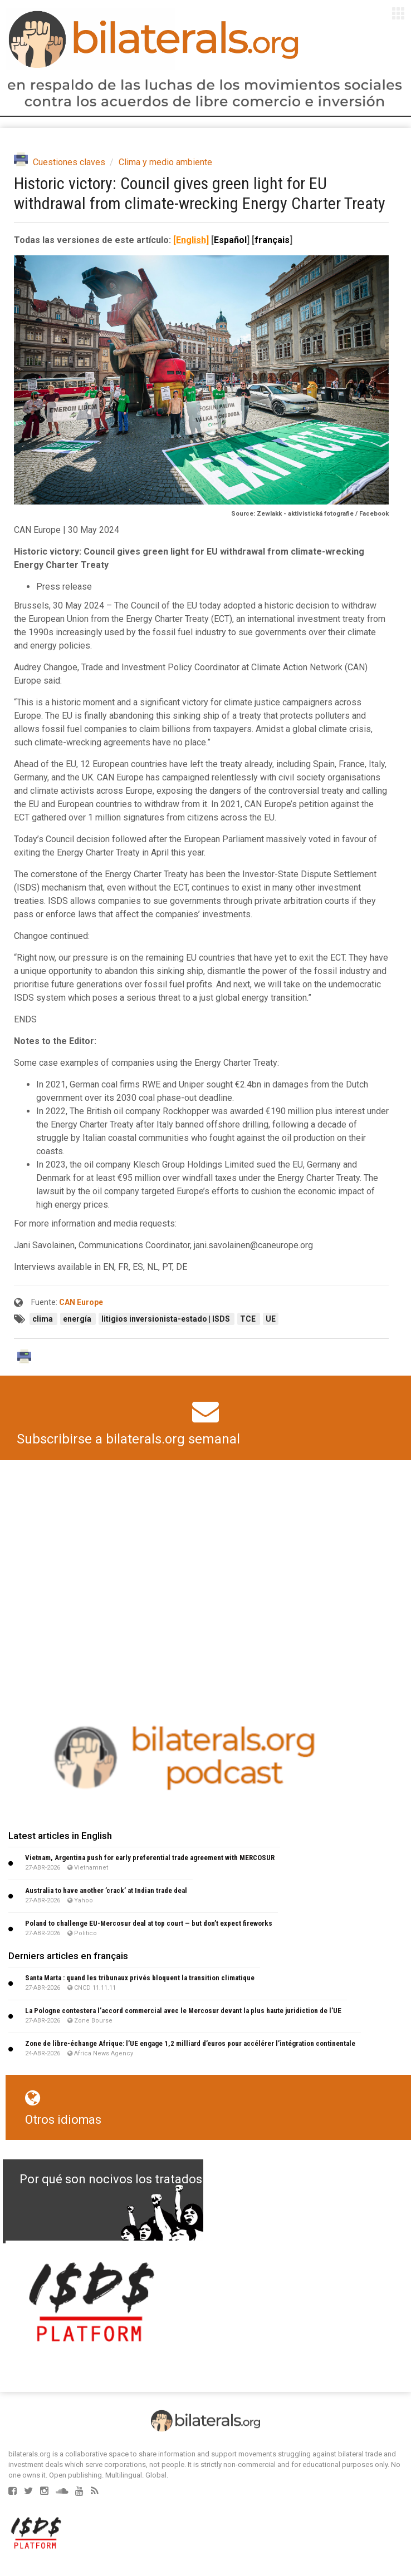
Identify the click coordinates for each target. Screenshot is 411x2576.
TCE (248, 1318)
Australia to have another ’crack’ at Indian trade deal (106, 1890)
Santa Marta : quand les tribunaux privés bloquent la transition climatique (140, 1978)
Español (230, 240)
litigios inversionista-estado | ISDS (166, 1318)
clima (43, 1318)
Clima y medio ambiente (165, 162)
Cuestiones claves (69, 162)
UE (271, 1318)
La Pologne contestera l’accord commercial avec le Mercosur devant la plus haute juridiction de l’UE (183, 2010)
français (272, 240)
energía (78, 1318)
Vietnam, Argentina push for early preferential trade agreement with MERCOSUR (150, 1857)
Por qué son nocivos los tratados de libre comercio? (163, 2179)
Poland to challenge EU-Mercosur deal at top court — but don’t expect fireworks (148, 1923)
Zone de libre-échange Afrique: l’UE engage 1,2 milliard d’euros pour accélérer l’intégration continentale (190, 2043)
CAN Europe (81, 1302)
